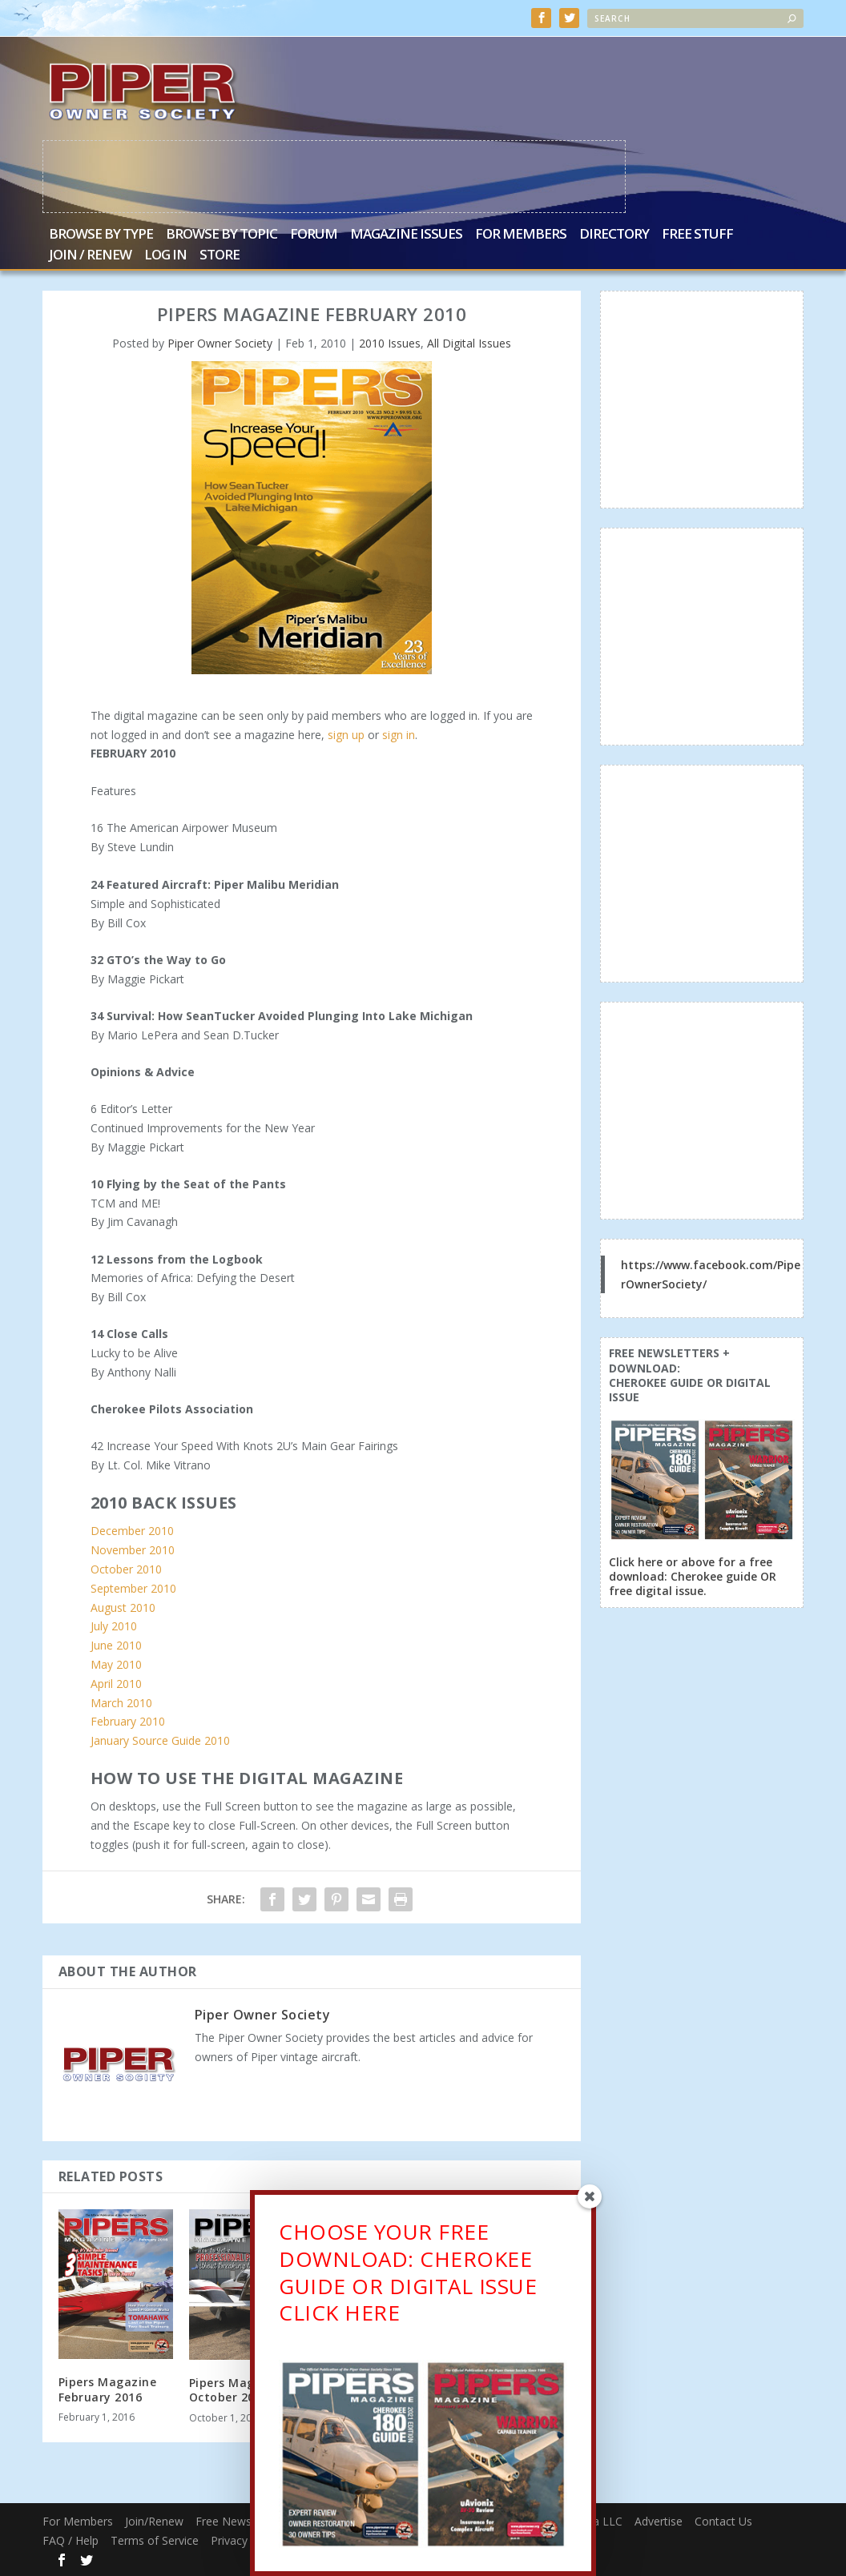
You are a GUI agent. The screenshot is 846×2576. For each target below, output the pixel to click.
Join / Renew (90, 255)
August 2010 (123, 1606)
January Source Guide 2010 (160, 1740)
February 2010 (128, 1721)
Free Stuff (697, 235)
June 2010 (116, 1645)
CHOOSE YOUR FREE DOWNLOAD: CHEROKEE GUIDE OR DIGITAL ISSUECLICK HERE (408, 2274)
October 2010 (126, 1569)
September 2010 (133, 1588)
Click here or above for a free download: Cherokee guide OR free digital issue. (692, 1576)
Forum (313, 235)
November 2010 (133, 1549)
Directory (614, 235)
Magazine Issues (406, 235)
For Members (520, 235)
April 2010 (116, 1682)
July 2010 (114, 1626)
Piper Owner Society (219, 343)
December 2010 (132, 1530)
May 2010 (116, 1664)
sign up (346, 733)
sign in (398, 733)
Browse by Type (101, 235)
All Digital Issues (469, 343)
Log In (165, 255)
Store (219, 255)
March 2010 (121, 1702)
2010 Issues (390, 343)
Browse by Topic (221, 235)
